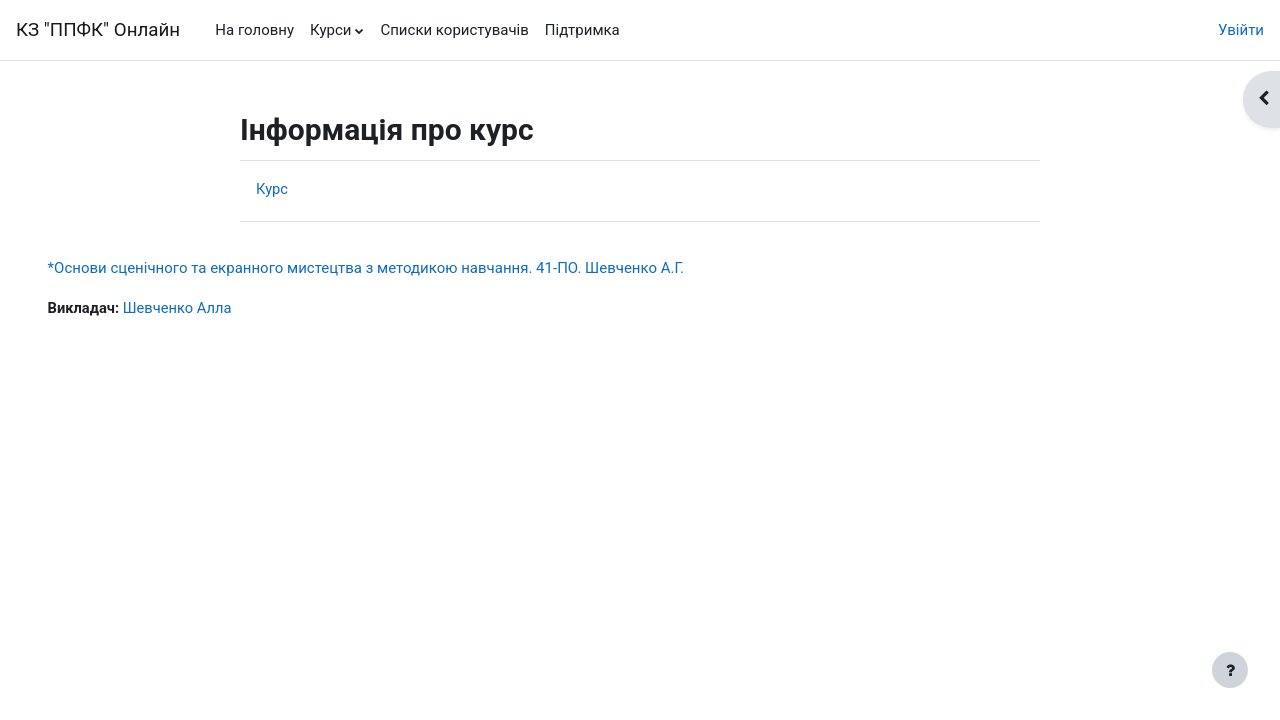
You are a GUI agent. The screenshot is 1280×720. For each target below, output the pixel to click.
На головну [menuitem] (254, 30)
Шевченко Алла (208, 308)
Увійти (1241, 30)
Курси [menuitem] (330, 30)
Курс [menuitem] (272, 189)
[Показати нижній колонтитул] (1230, 670)
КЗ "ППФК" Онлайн (98, 30)
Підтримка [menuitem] (582, 30)
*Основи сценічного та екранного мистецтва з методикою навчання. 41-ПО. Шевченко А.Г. (394, 268)
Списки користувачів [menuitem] (454, 30)
